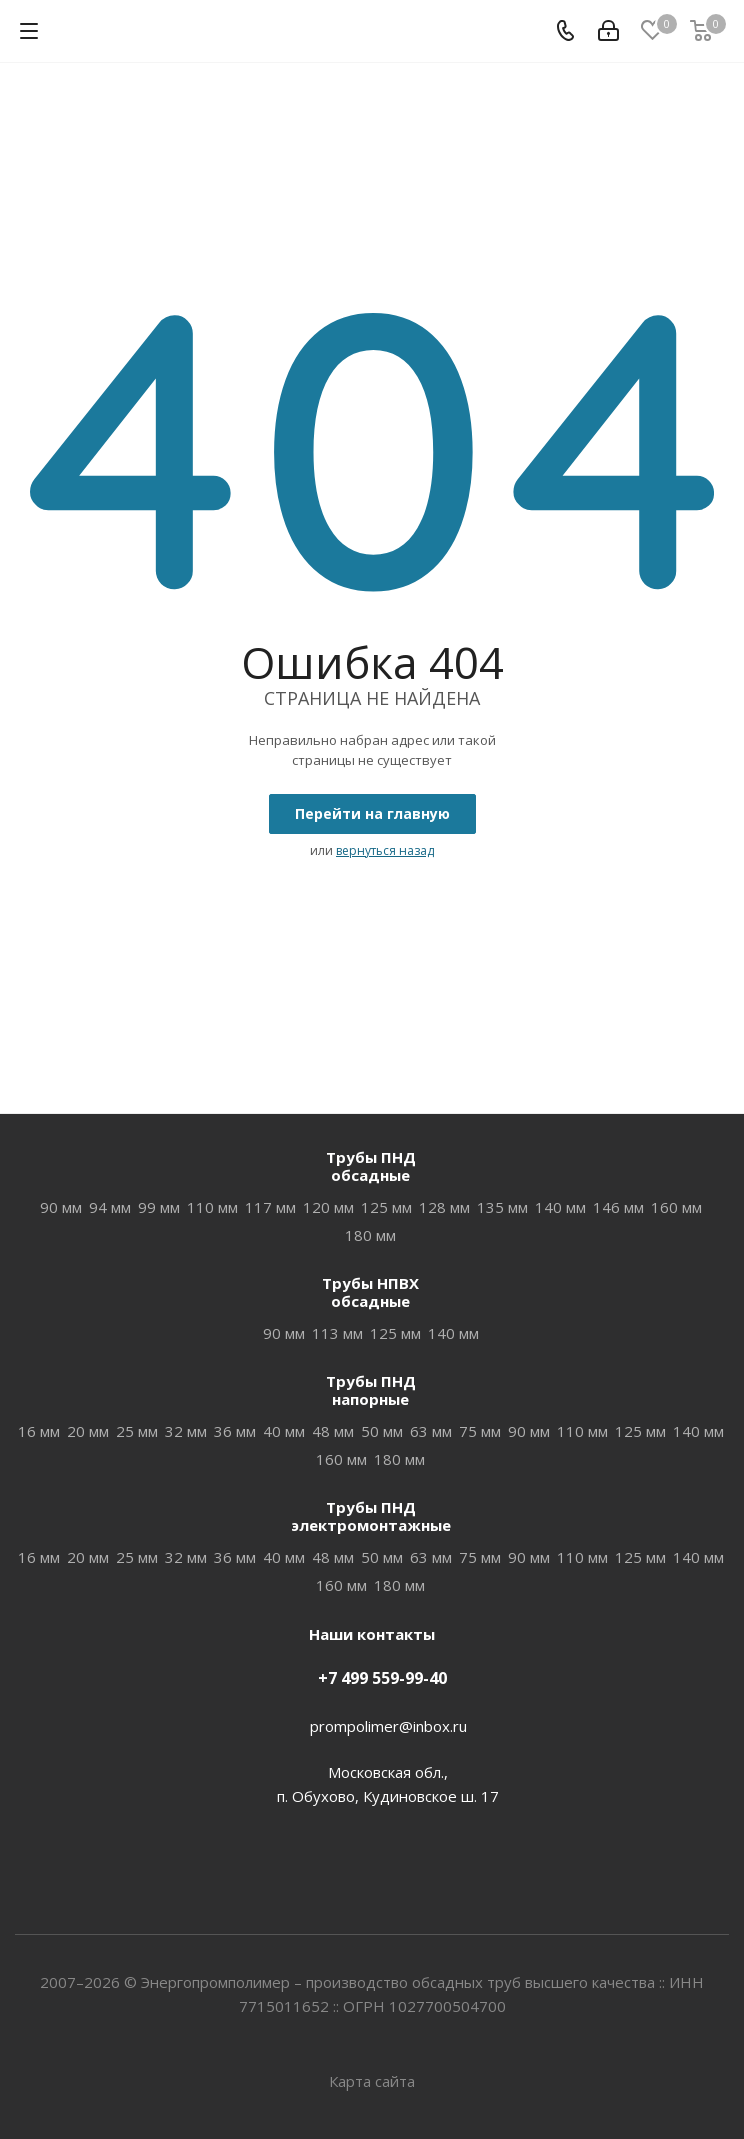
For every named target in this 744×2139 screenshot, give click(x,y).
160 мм (676, 1207)
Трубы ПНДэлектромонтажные (371, 1516)
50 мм (382, 1431)
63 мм (431, 1431)
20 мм (88, 1431)
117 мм (270, 1207)
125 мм (386, 1207)
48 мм (333, 1431)
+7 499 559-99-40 (382, 1678)
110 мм (212, 1207)
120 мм (328, 1207)
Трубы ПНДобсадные (371, 1166)
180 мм (370, 1235)
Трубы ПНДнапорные (371, 1390)
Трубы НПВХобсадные (370, 1292)
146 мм (618, 1207)
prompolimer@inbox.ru (388, 1726)
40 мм (284, 1431)
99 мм (159, 1207)
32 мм (186, 1431)
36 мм (235, 1431)
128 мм (444, 1207)
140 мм (560, 1207)
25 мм (137, 1431)
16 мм (39, 1431)
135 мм (502, 1207)
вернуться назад (385, 850)
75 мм (480, 1431)
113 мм (337, 1333)
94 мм (110, 1207)
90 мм (61, 1207)
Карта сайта (372, 2081)
